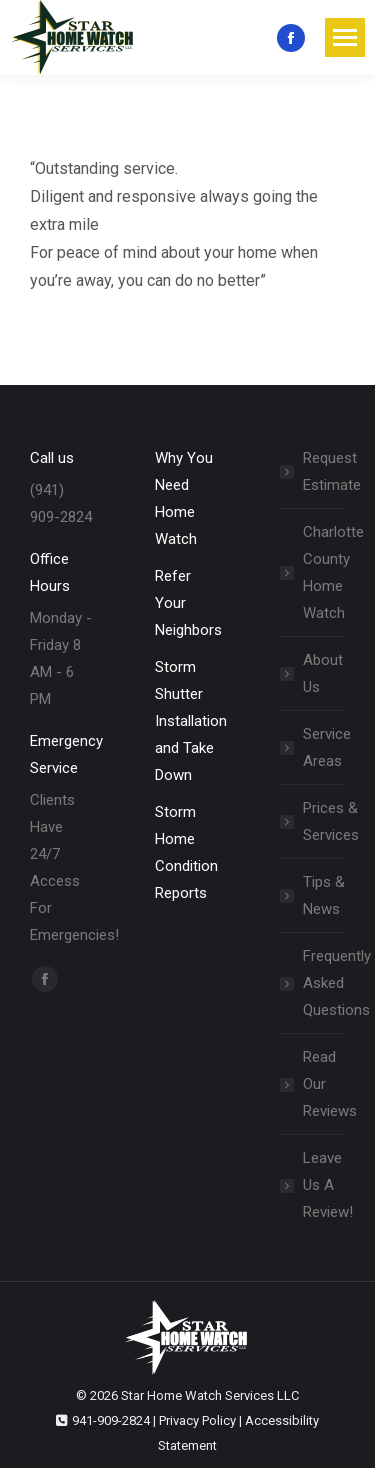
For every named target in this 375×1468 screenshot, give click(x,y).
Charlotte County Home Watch (333, 572)
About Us (323, 673)
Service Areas (327, 747)
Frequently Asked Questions (337, 983)
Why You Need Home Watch (184, 498)
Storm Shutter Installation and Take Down (191, 721)
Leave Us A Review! (328, 1185)
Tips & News (324, 895)
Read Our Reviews (330, 1084)
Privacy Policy (197, 1420)
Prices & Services (331, 821)
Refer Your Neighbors (188, 603)
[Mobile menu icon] (345, 37)
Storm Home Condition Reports (186, 852)
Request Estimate (332, 471)
